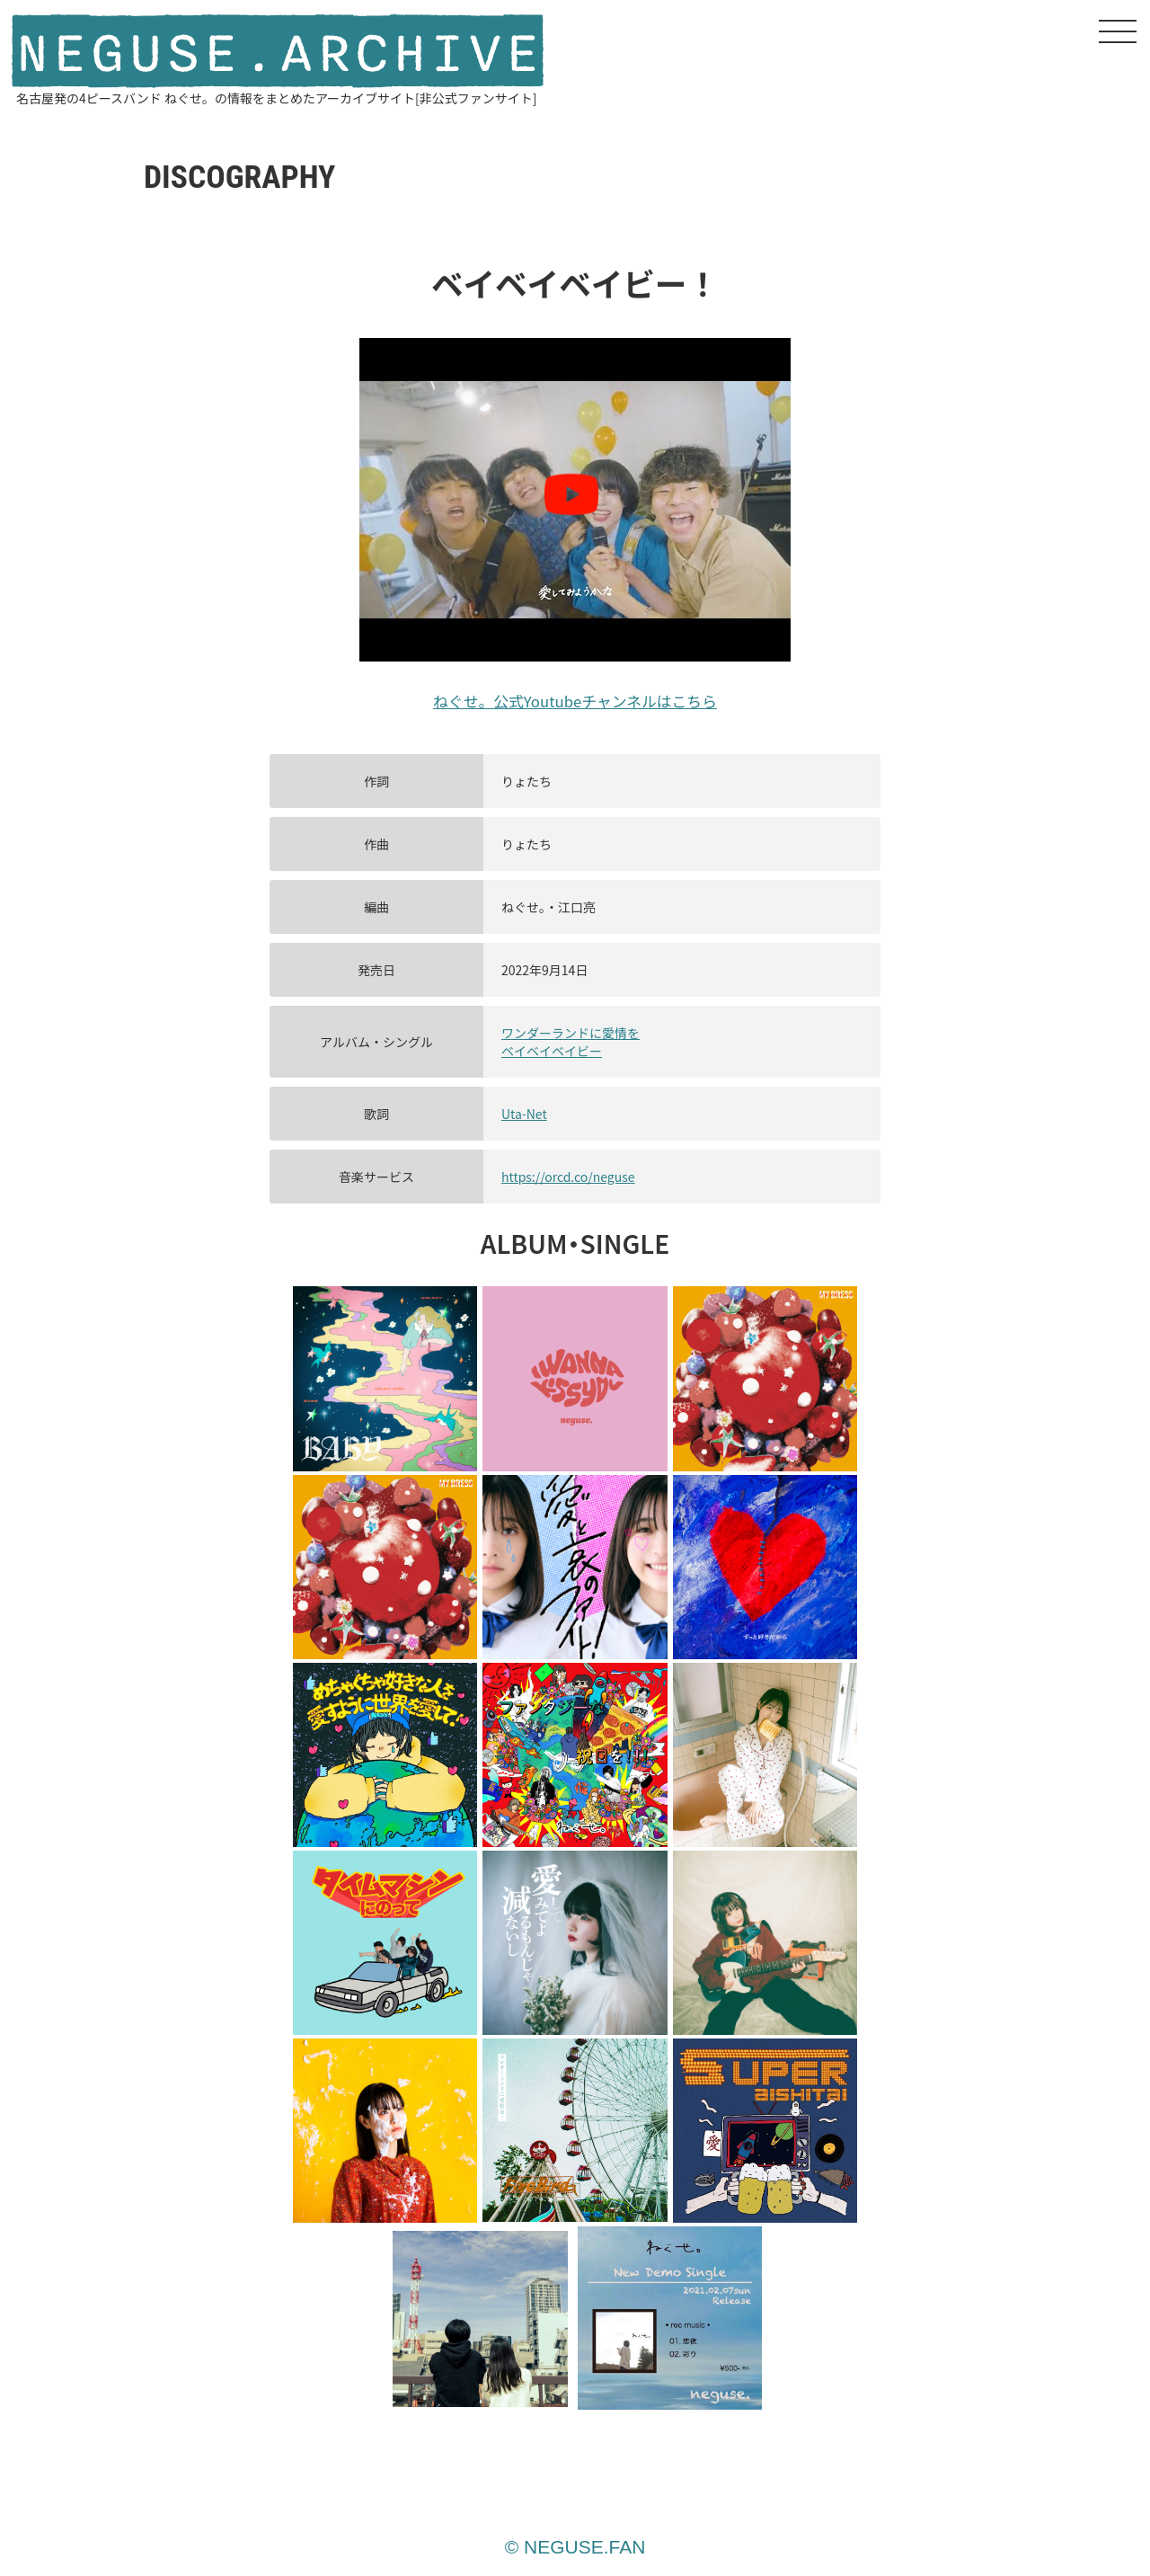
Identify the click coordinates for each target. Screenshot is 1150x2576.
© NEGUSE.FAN (575, 2546)
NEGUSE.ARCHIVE (277, 53)
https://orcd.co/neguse (568, 1177)
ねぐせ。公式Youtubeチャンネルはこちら (575, 701)
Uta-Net (524, 1114)
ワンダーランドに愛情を (570, 1033)
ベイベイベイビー (551, 1051)
